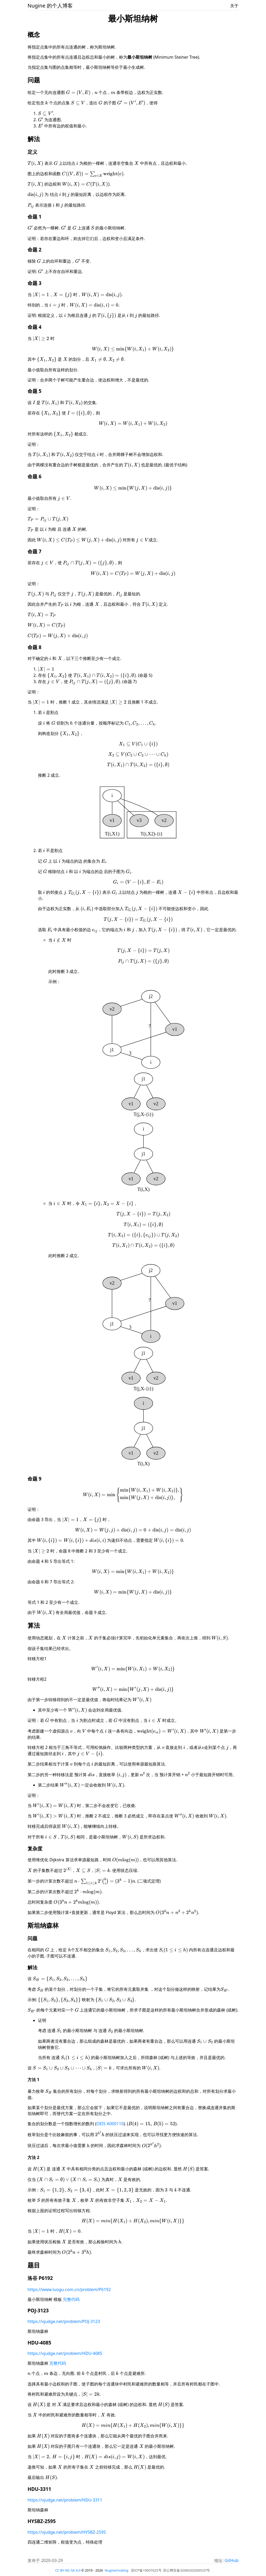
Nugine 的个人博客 (50, 5)
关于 (234, 6)
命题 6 (35, 476)
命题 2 (35, 249)
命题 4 (35, 327)
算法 (34, 1625)
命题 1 (35, 216)
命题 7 (35, 551)
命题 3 (35, 283)
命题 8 (35, 647)
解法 (34, 138)
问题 (34, 80)
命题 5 (35, 391)
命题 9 (35, 1478)
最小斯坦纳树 (133, 18)
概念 (34, 34)
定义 (32, 151)
